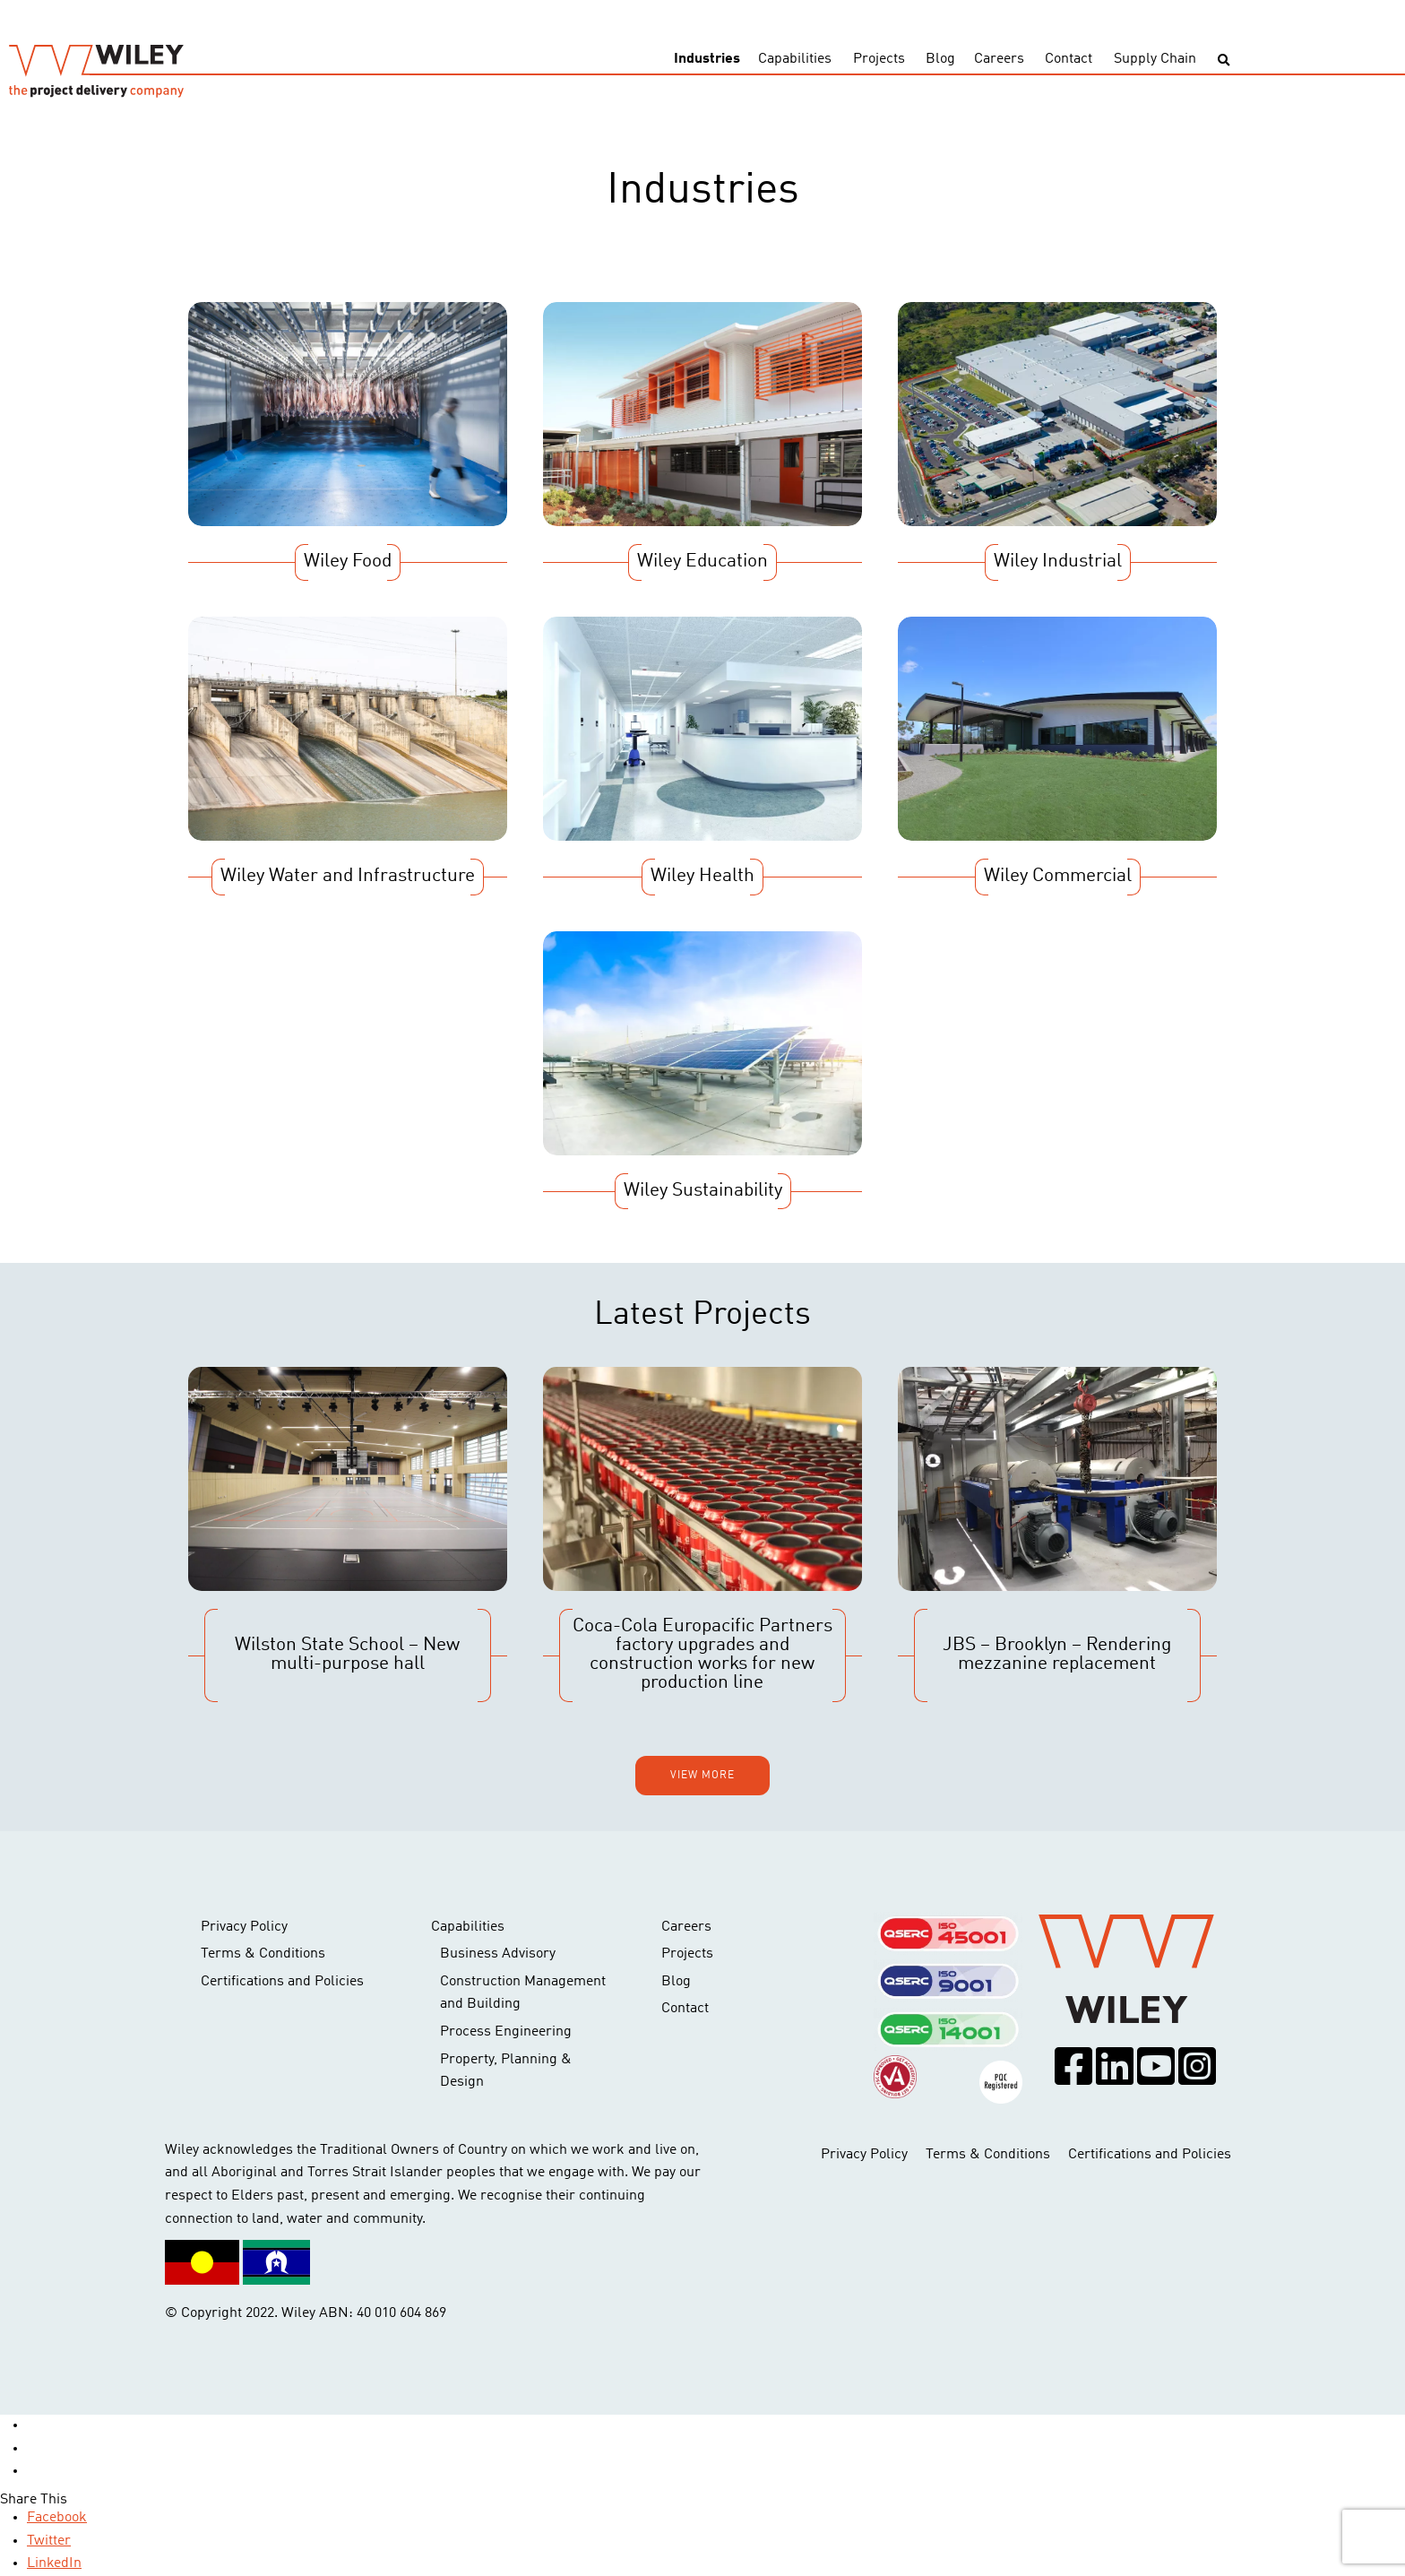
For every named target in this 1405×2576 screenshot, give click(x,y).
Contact (1068, 59)
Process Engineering (506, 2032)
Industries (707, 59)
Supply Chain (1155, 59)
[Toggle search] (1223, 60)
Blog (940, 59)
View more (702, 1775)
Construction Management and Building (523, 1993)
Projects (879, 59)
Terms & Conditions (263, 1954)
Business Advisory (498, 1954)
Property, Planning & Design (506, 2071)
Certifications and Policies (282, 1982)
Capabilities (795, 59)
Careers (999, 59)
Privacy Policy (244, 1927)
